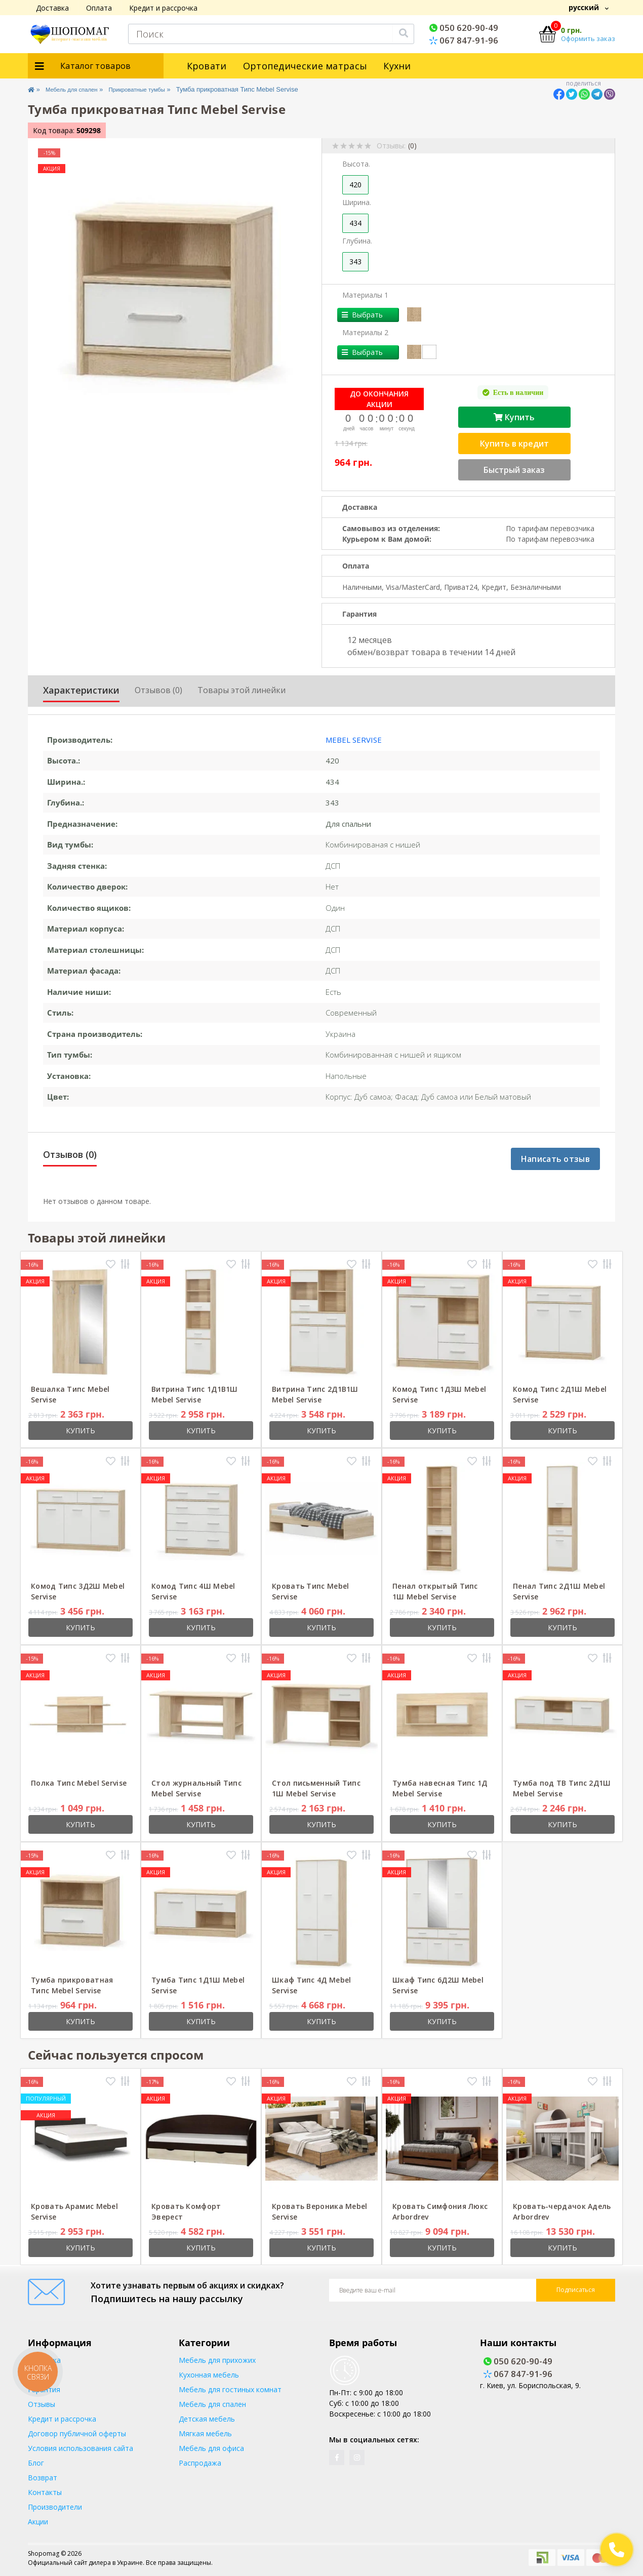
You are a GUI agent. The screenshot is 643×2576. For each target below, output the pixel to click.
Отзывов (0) (158, 690)
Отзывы (41, 2404)
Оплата (99, 8)
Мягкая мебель (205, 2433)
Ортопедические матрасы (305, 66)
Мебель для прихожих (217, 2360)
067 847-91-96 (463, 40)
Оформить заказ (588, 38)
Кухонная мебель (209, 2375)
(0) (412, 145)
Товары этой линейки (241, 690)
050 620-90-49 (463, 27)
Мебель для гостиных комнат (230, 2389)
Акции (38, 2521)
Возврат (42, 2477)
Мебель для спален (80, 89)
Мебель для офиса (211, 2448)
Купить (514, 417)
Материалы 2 (365, 332)
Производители (55, 2507)
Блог (36, 2463)
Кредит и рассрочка (163, 8)
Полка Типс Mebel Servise (79, 1783)
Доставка (52, 8)
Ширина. (356, 202)
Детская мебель (207, 2419)
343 (355, 261)
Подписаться (575, 2289)
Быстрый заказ (514, 469)
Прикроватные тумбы (156, 89)
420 (355, 184)
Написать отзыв (555, 1158)
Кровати (207, 66)
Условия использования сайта (80, 2448)
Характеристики (81, 690)
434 (355, 223)
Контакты (45, 2492)
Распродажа (200, 2463)
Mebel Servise (354, 740)
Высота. (356, 164)
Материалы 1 (365, 295)
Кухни (397, 66)
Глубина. (357, 241)
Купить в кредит (514, 443)
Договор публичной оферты (77, 2433)
